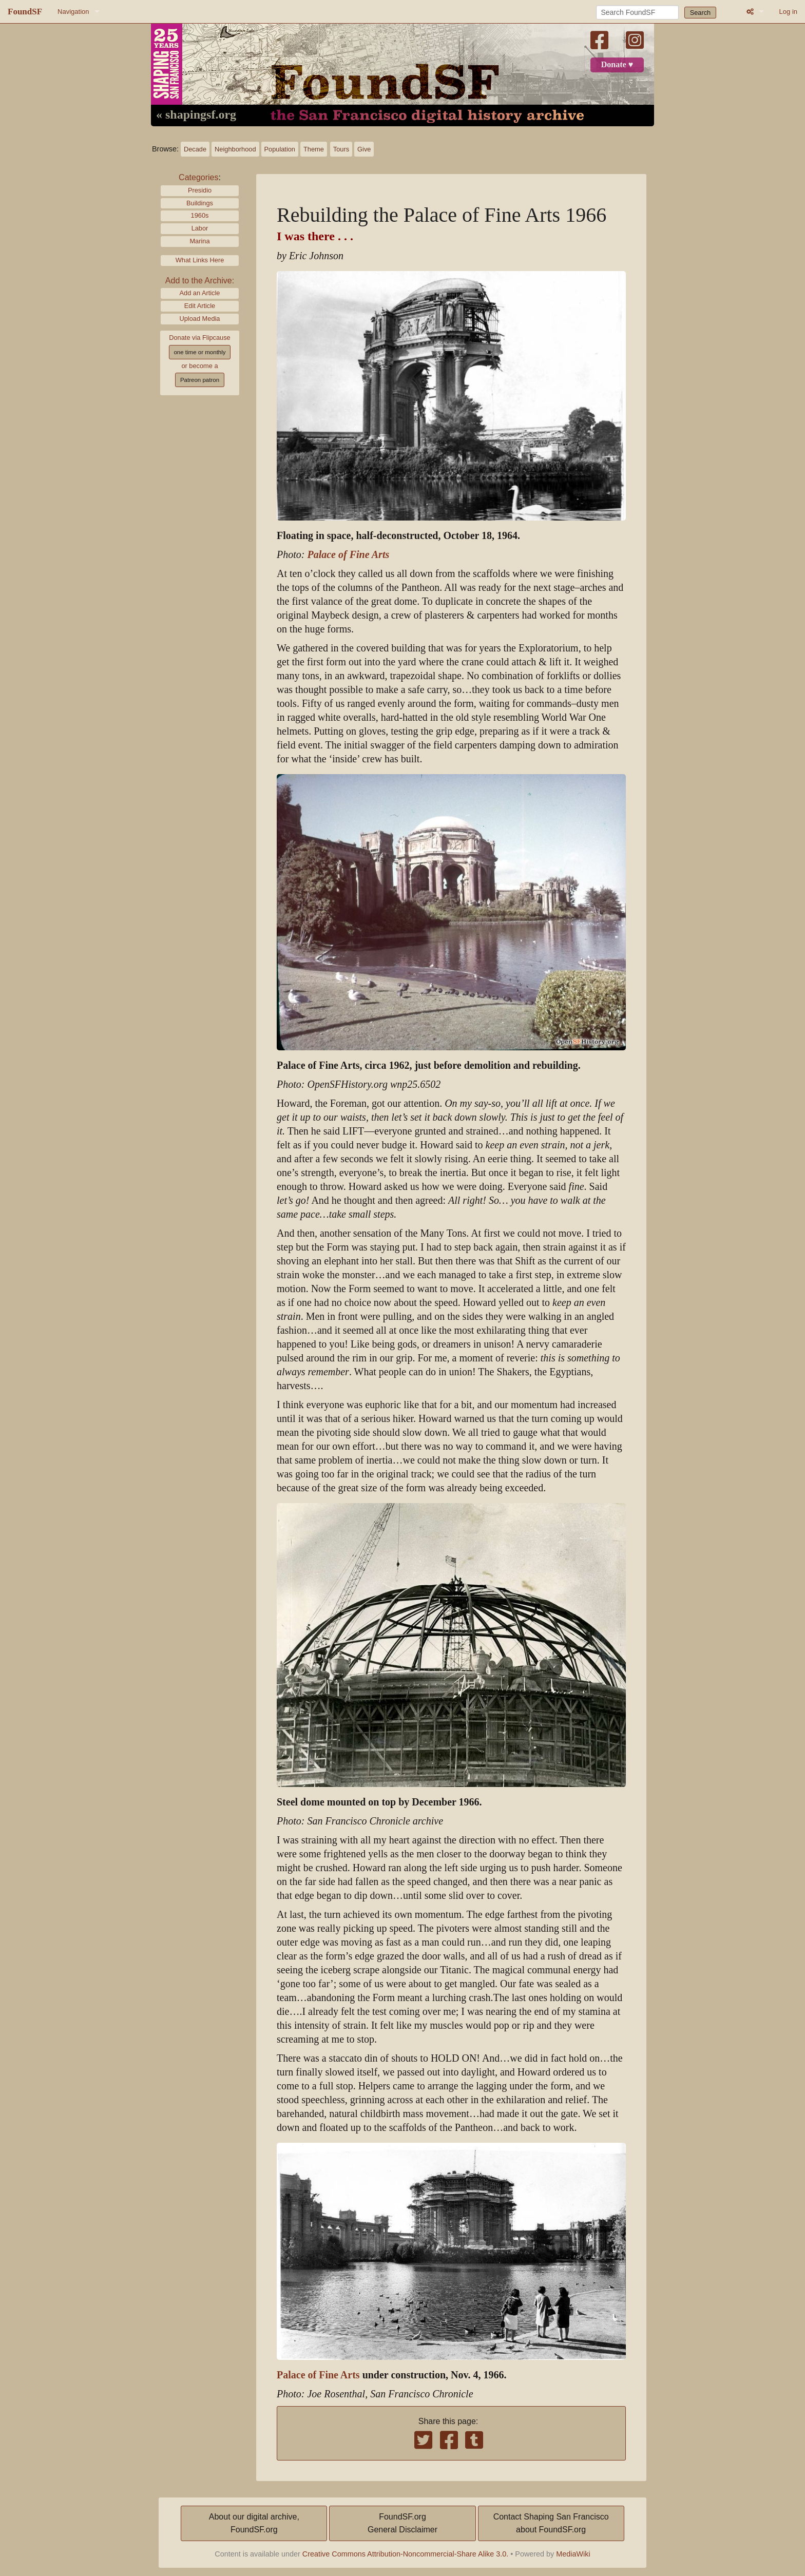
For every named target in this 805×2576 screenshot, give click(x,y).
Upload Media (200, 318)
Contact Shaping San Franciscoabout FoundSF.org (551, 2523)
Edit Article (199, 306)
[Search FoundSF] (637, 12)
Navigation (73, 11)
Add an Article (200, 293)
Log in (788, 11)
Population (279, 149)
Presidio (200, 190)
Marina (199, 241)
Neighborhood (235, 149)
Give (364, 149)
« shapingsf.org (196, 115)
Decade (195, 149)
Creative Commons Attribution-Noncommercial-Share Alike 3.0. (405, 2554)
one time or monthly (199, 352)
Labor (199, 228)
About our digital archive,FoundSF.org (254, 2523)
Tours (341, 149)
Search (700, 12)
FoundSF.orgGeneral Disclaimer (402, 2523)
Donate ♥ (617, 64)
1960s (200, 215)
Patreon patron (199, 380)
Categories (198, 177)
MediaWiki (573, 2554)
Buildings (199, 203)
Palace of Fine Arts (348, 555)
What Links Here (200, 260)
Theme (313, 149)
